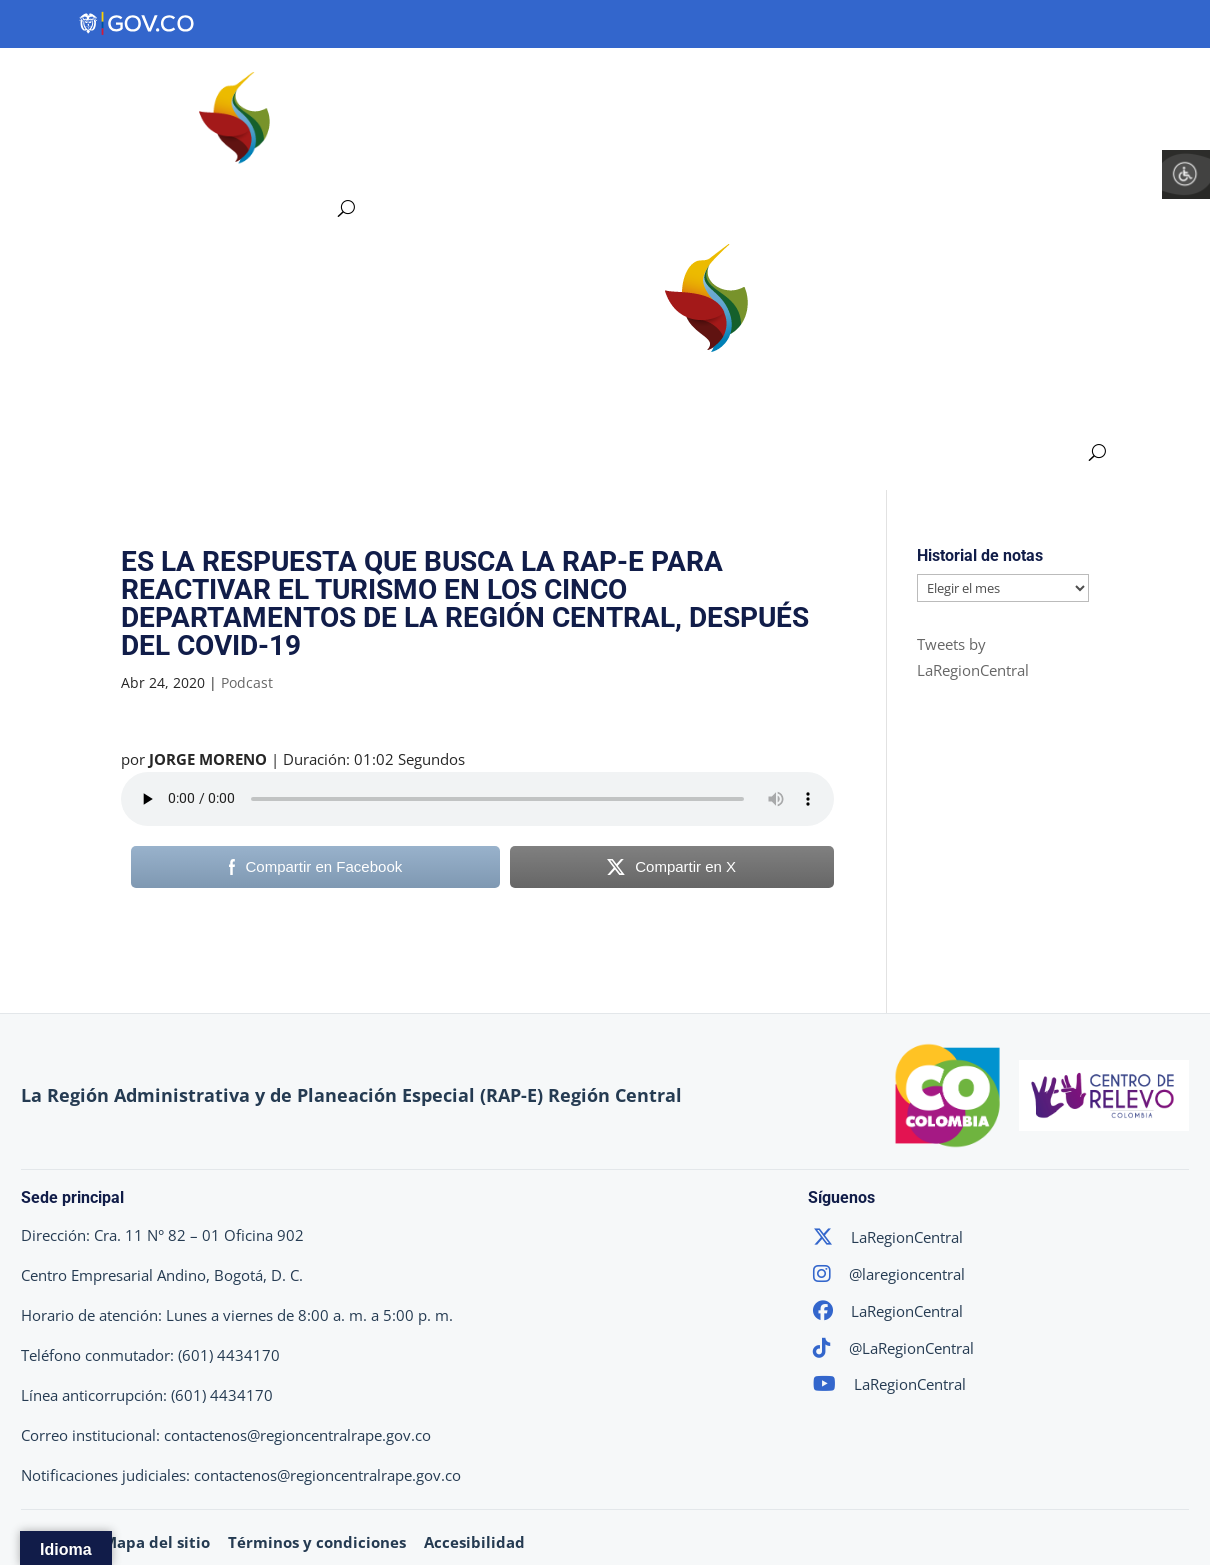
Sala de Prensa (1140, 85)
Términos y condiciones (317, 1542)
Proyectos (727, 85)
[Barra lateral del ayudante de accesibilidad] (1186, 174)
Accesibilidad (474, 1542)
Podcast (247, 682)
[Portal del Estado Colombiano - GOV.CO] (138, 24)
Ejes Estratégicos (561, 85)
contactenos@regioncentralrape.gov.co (297, 1435)
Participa (1002, 85)
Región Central (376, 85)
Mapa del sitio (156, 1542)
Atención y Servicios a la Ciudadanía (448, 161)
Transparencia (866, 85)
